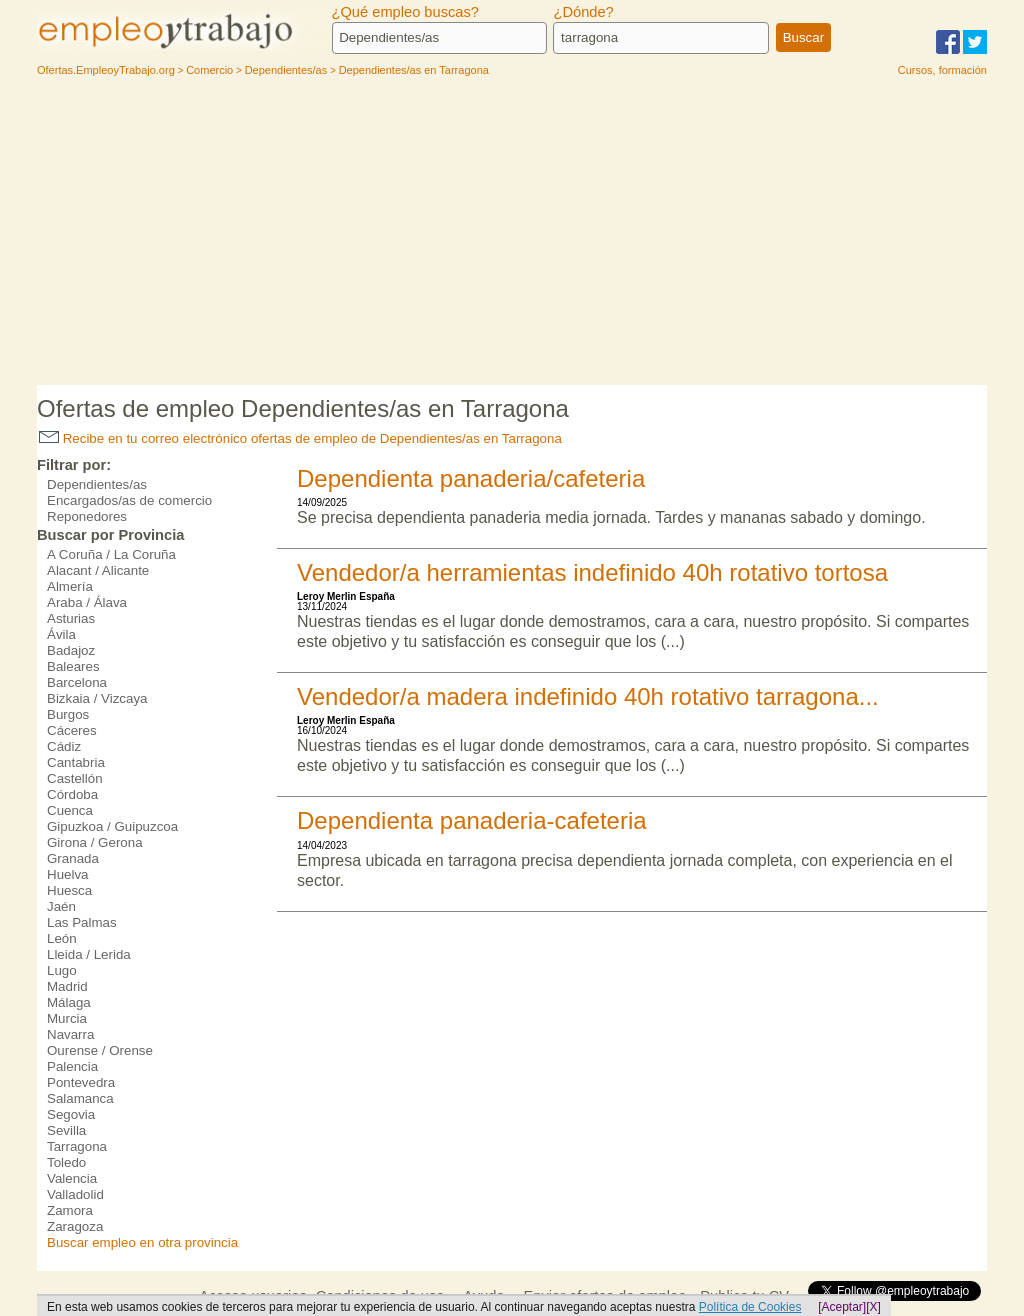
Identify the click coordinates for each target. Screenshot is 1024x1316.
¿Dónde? (583, 12)
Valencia (72, 1178)
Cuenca (70, 810)
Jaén (61, 906)
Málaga (69, 1002)
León (62, 938)
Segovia (71, 1114)
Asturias (71, 618)
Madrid (67, 986)
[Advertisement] (512, 235)
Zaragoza (75, 1226)
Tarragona (77, 1146)
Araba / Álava (87, 602)
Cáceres (72, 730)
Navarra (70, 1034)
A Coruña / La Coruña (111, 554)
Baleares (73, 666)
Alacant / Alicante (98, 570)
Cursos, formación (942, 70)
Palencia (72, 1066)
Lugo (62, 970)
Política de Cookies (750, 1307)
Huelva (68, 874)
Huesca (69, 890)
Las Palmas (82, 922)
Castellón (75, 778)
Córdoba (72, 794)
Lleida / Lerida (89, 954)
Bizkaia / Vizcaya (97, 698)
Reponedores (87, 516)
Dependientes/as (97, 484)
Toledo (66, 1162)
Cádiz (64, 746)
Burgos (68, 714)
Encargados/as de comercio (129, 500)
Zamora (70, 1210)
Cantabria (76, 762)
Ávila (61, 634)
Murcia (67, 1018)
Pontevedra (81, 1082)
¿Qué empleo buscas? (405, 12)
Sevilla (66, 1130)
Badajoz (71, 650)
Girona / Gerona (95, 842)
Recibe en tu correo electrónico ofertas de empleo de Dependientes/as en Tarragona (300, 438)
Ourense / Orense (100, 1050)
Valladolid (75, 1194)
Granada (73, 858)
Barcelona (77, 682)
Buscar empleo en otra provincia (142, 1242)
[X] (873, 1307)
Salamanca (80, 1098)
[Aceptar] (842, 1307)
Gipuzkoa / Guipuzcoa (112, 826)
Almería (70, 586)
